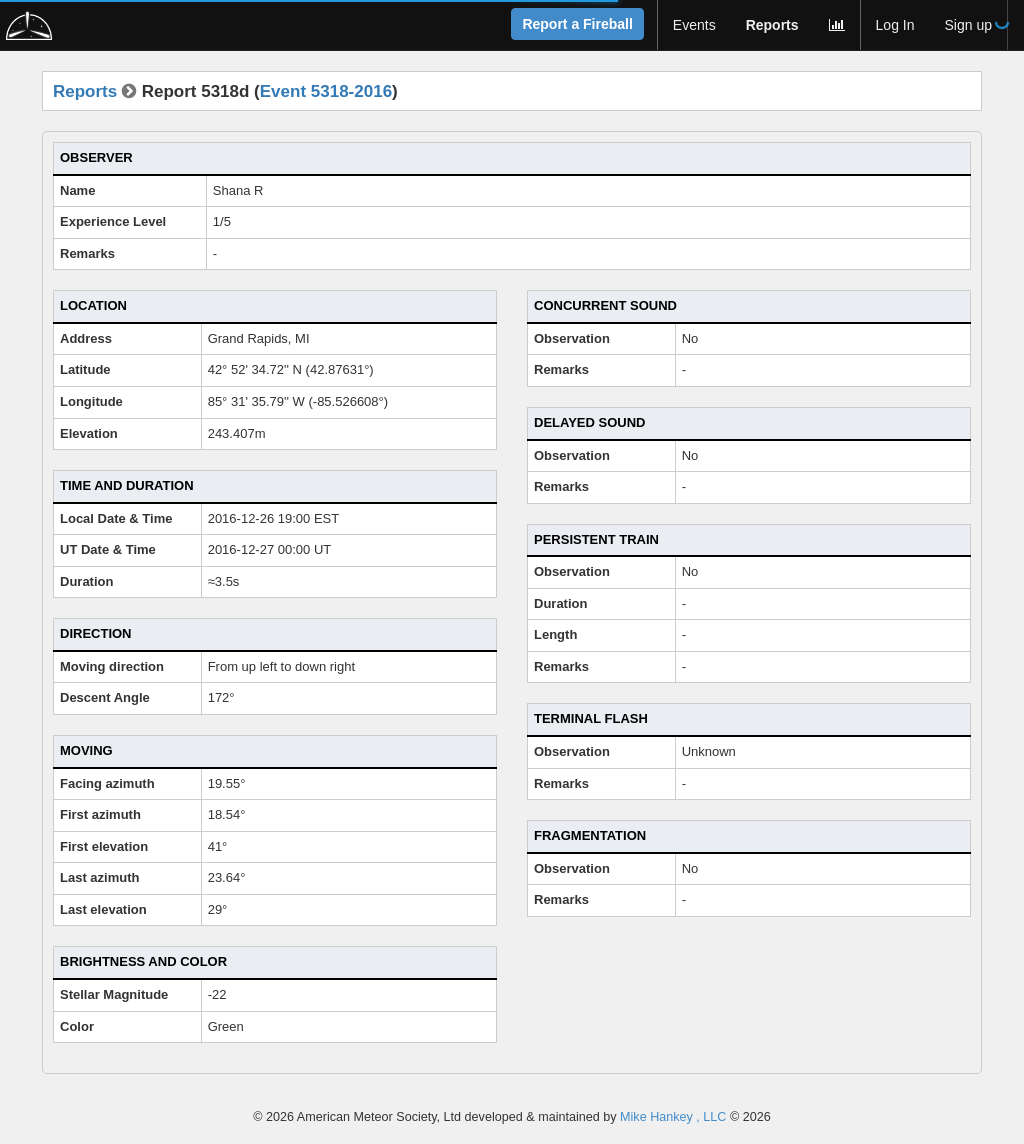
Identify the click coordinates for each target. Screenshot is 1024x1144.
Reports (772, 25)
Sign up (968, 25)
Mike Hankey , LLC (673, 1117)
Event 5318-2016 (326, 91)
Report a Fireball (577, 24)
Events (694, 25)
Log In (895, 25)
